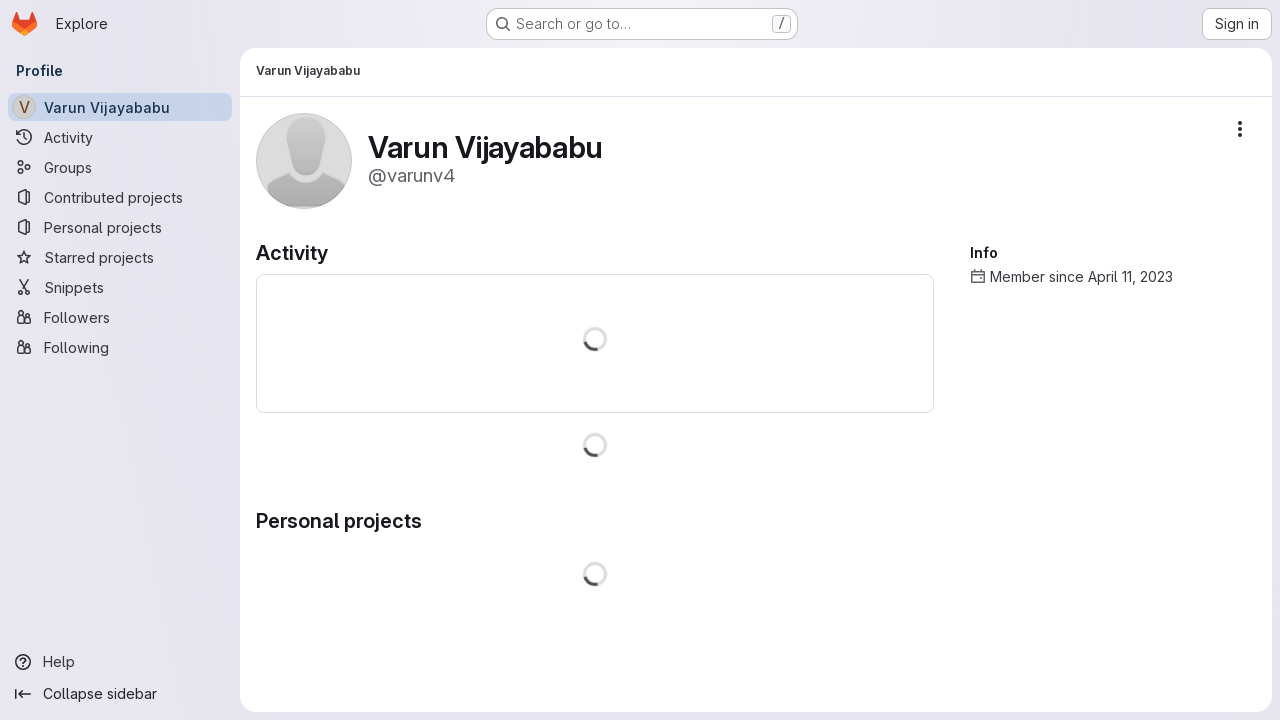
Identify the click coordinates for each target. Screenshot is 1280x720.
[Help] (120, 662)
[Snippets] (120, 287)
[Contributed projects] (120, 197)
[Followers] (120, 317)
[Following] (120, 347)
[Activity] (120, 137)
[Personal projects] (120, 227)
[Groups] (120, 167)
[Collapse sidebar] (120, 694)
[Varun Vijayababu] (120, 107)
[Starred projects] (120, 257)
